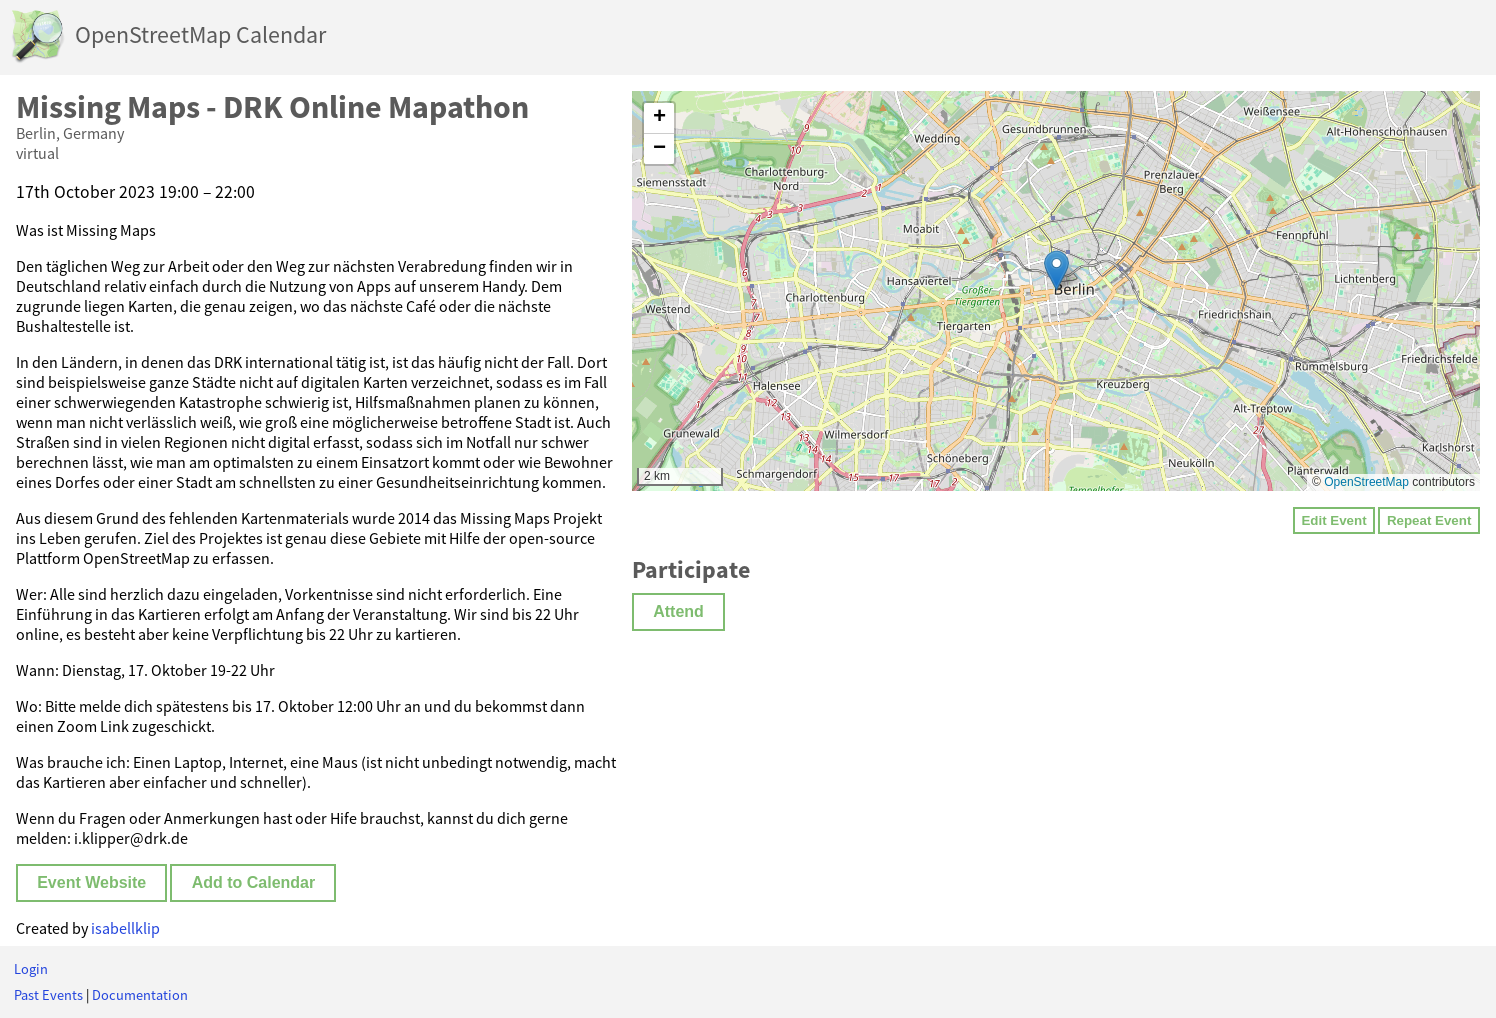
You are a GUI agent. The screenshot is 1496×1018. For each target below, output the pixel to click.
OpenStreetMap (1366, 482)
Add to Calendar (254, 882)
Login (31, 969)
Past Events (48, 995)
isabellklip (125, 928)
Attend (678, 611)
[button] (1056, 270)
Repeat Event (1429, 520)
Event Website (91, 882)
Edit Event (1333, 520)
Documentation (140, 995)
